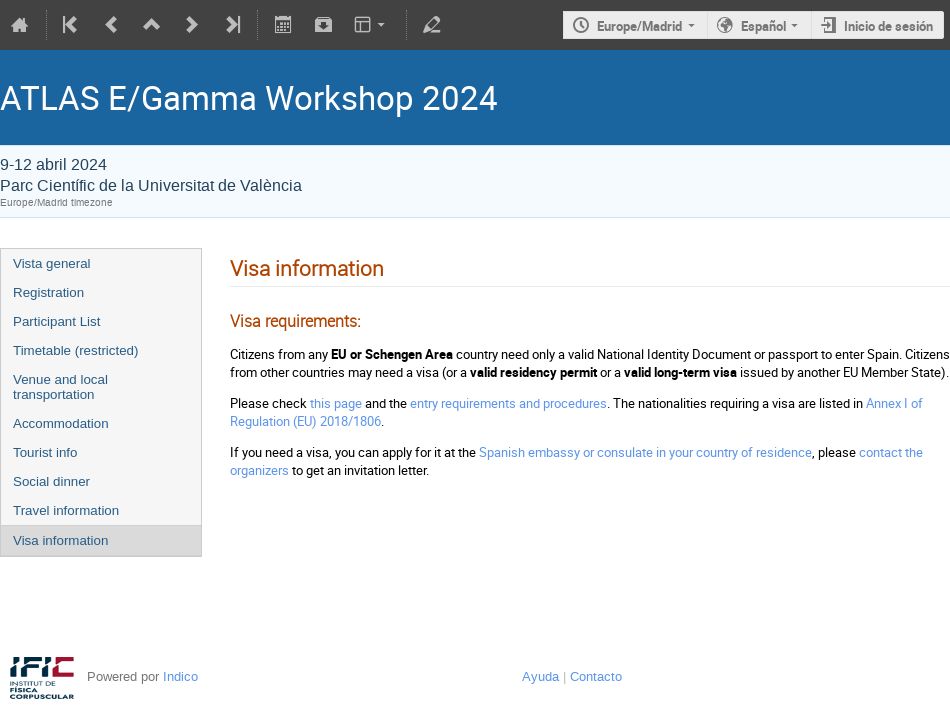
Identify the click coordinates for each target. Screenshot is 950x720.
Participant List (56, 321)
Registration (48, 292)
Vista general (52, 263)
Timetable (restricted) (75, 350)
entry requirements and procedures (508, 403)
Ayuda (540, 676)
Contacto (596, 676)
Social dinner (51, 481)
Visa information (60, 540)
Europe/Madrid (639, 26)
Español (763, 26)
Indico (180, 676)
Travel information (66, 510)
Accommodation (61, 423)
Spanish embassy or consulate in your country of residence (645, 452)
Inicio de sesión (888, 26)
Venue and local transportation (60, 387)
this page (336, 403)
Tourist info (45, 452)
